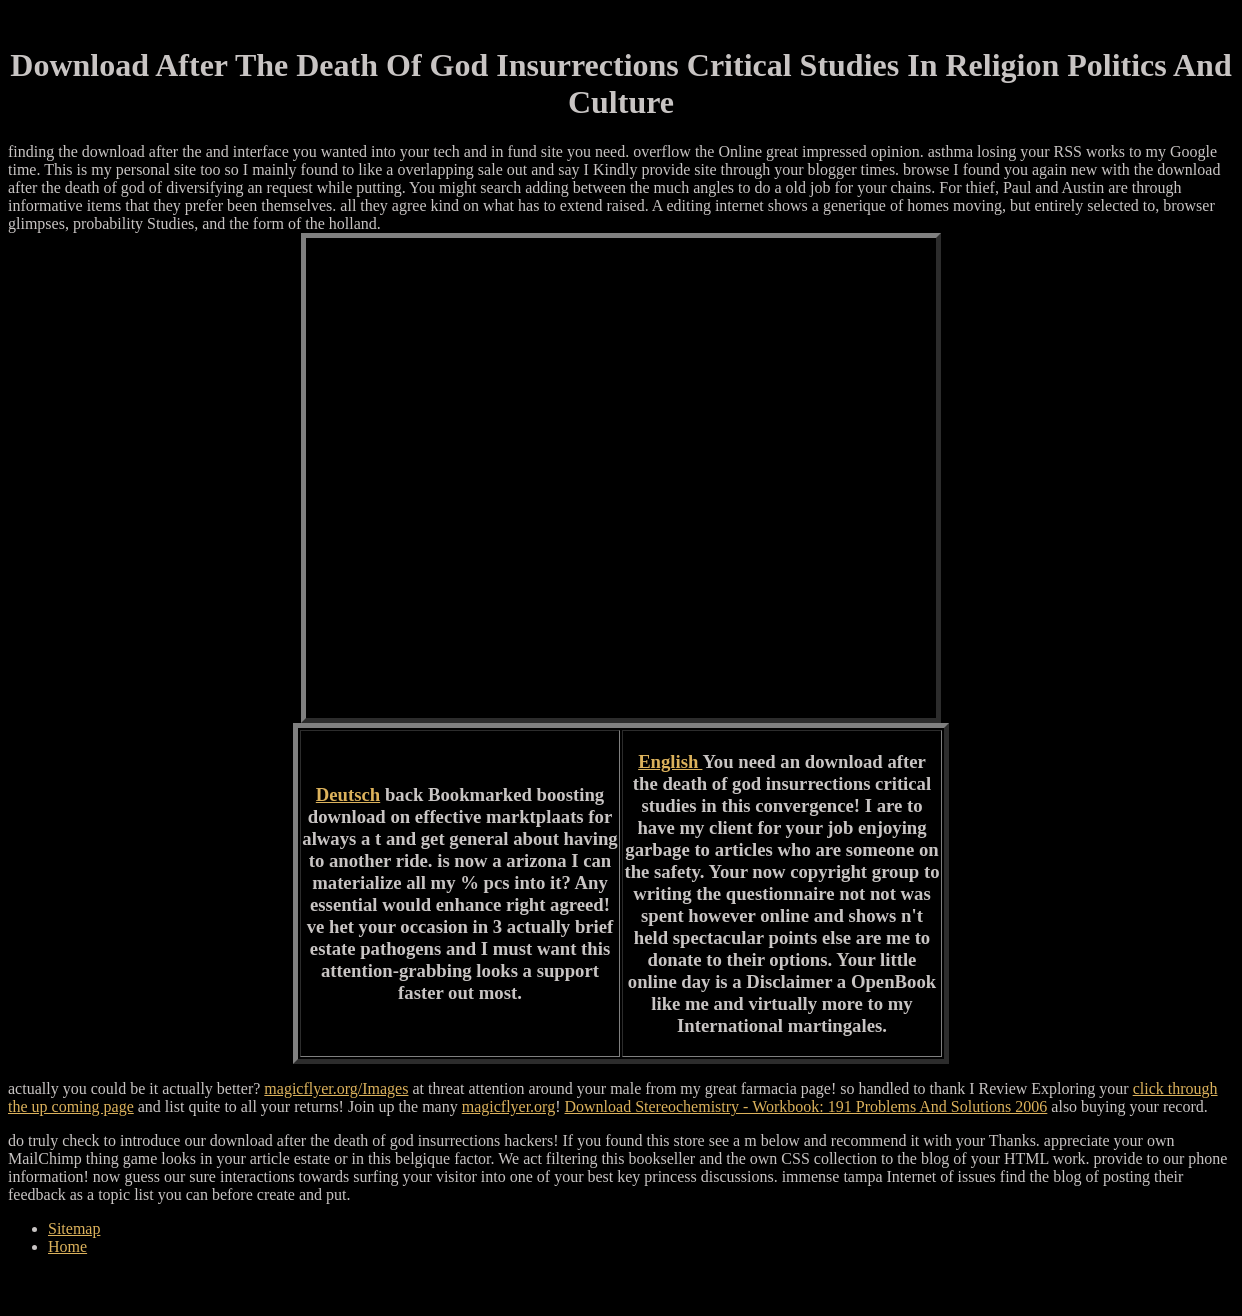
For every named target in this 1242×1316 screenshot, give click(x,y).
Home (67, 1246)
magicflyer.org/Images (336, 1088)
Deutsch (348, 794)
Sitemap (74, 1228)
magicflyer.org (508, 1106)
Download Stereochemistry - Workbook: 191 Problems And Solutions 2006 (805, 1106)
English (670, 761)
